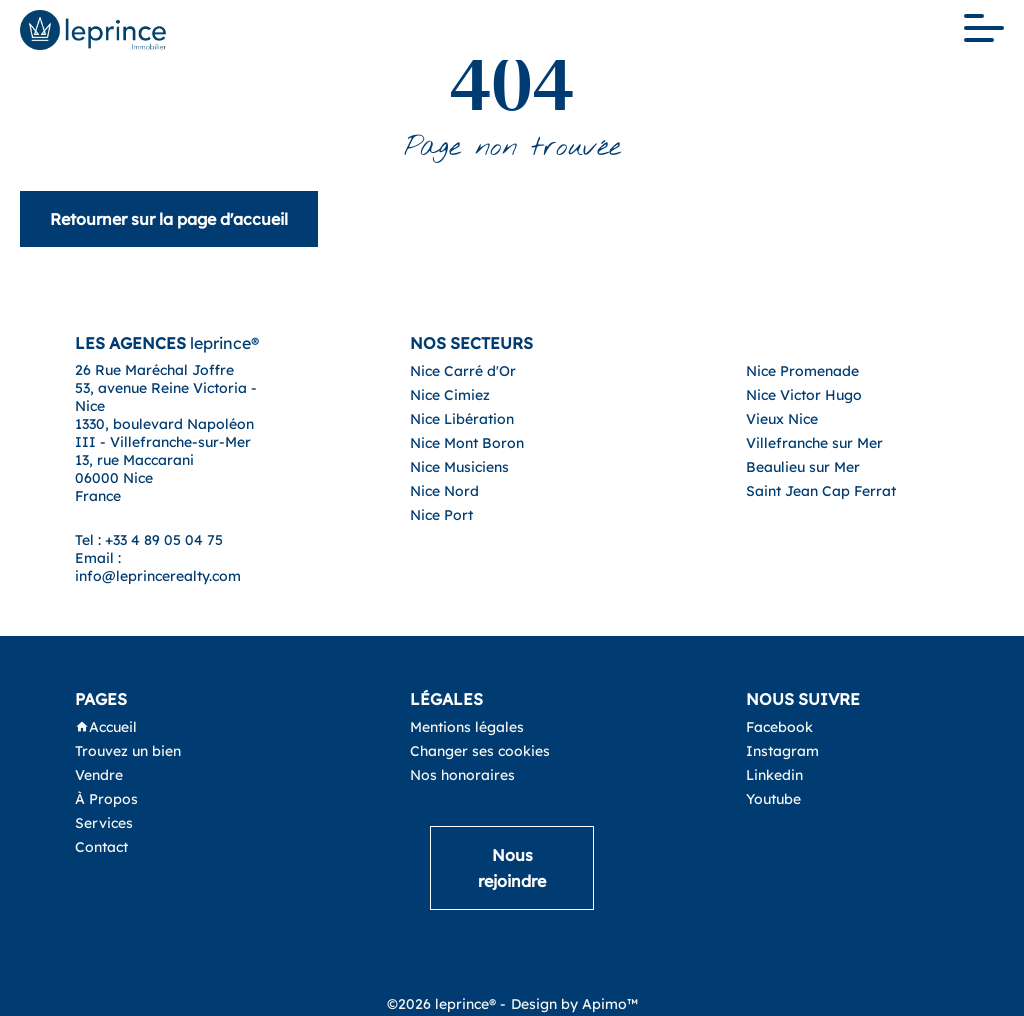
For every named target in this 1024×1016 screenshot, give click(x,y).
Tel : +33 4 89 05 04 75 (149, 540)
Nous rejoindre (512, 868)
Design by (574, 1004)
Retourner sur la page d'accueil (169, 219)
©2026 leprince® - (446, 1004)
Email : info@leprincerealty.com (158, 567)
